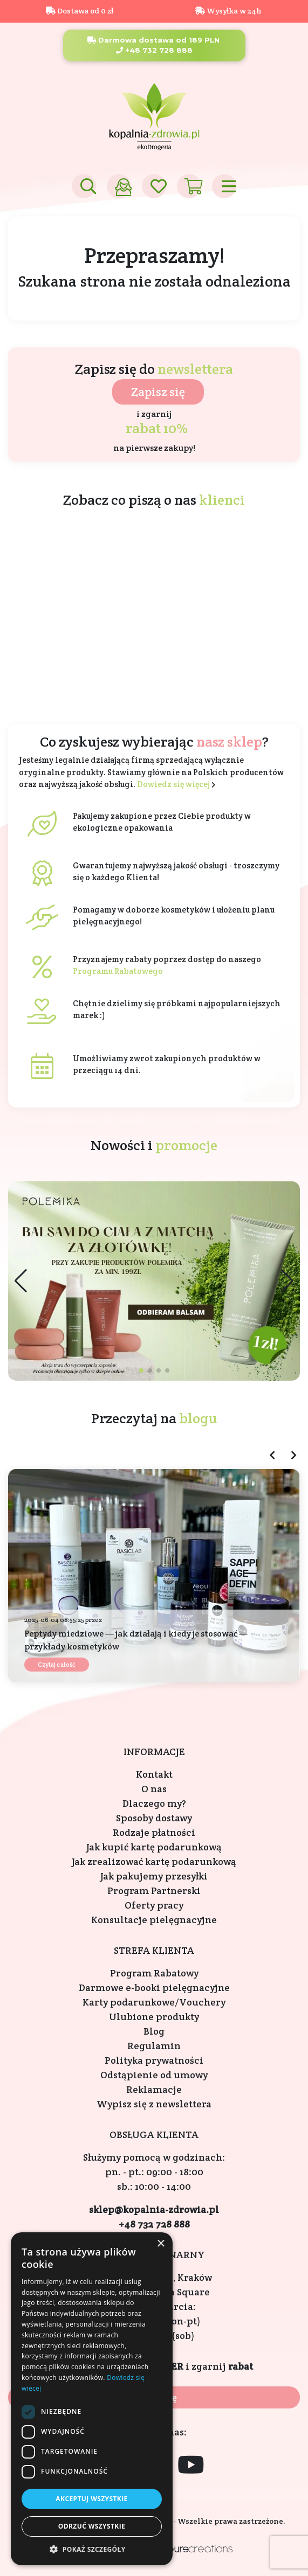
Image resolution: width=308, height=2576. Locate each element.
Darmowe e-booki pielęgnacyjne (154, 1987)
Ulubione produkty (154, 2016)
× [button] (160, 2244)
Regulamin (154, 2045)
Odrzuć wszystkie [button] (91, 2526)
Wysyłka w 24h (228, 11)
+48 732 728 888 (154, 50)
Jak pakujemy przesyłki (154, 1876)
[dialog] (92, 2398)
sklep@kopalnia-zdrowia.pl (154, 2209)
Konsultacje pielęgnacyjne (154, 1919)
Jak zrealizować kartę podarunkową (154, 1861)
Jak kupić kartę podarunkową (154, 1847)
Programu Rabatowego (118, 971)
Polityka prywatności (154, 2060)
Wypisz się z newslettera (154, 2104)
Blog (154, 2031)
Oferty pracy (154, 1905)
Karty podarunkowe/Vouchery (154, 2002)
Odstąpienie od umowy (154, 2075)
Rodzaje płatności (154, 1832)
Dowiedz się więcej (173, 784)
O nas (154, 1789)
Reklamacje (154, 2089)
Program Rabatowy (154, 1973)
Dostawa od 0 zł (79, 11)
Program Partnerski (154, 1890)
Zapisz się (158, 391)
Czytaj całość (57, 1664)
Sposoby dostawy (154, 1818)
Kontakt (154, 1774)
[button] (287, 1281)
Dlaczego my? (154, 1803)
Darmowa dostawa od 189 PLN (153, 40)
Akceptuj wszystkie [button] (91, 2498)
